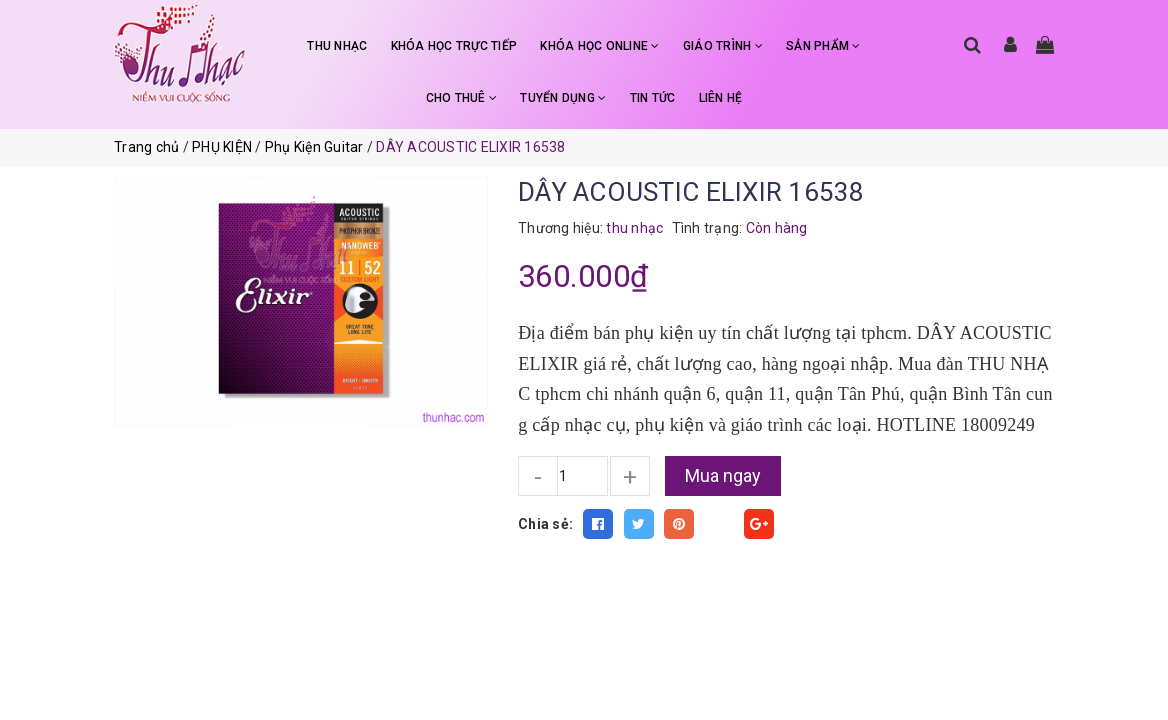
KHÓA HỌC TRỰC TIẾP (454, 46)
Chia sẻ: (545, 524)
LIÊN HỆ (721, 98)
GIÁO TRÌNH (723, 46)
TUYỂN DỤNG (563, 98)
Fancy (719, 524)
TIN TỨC (653, 98)
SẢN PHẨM (823, 46)
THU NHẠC (337, 46)
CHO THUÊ (462, 98)
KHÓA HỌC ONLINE (599, 46)
